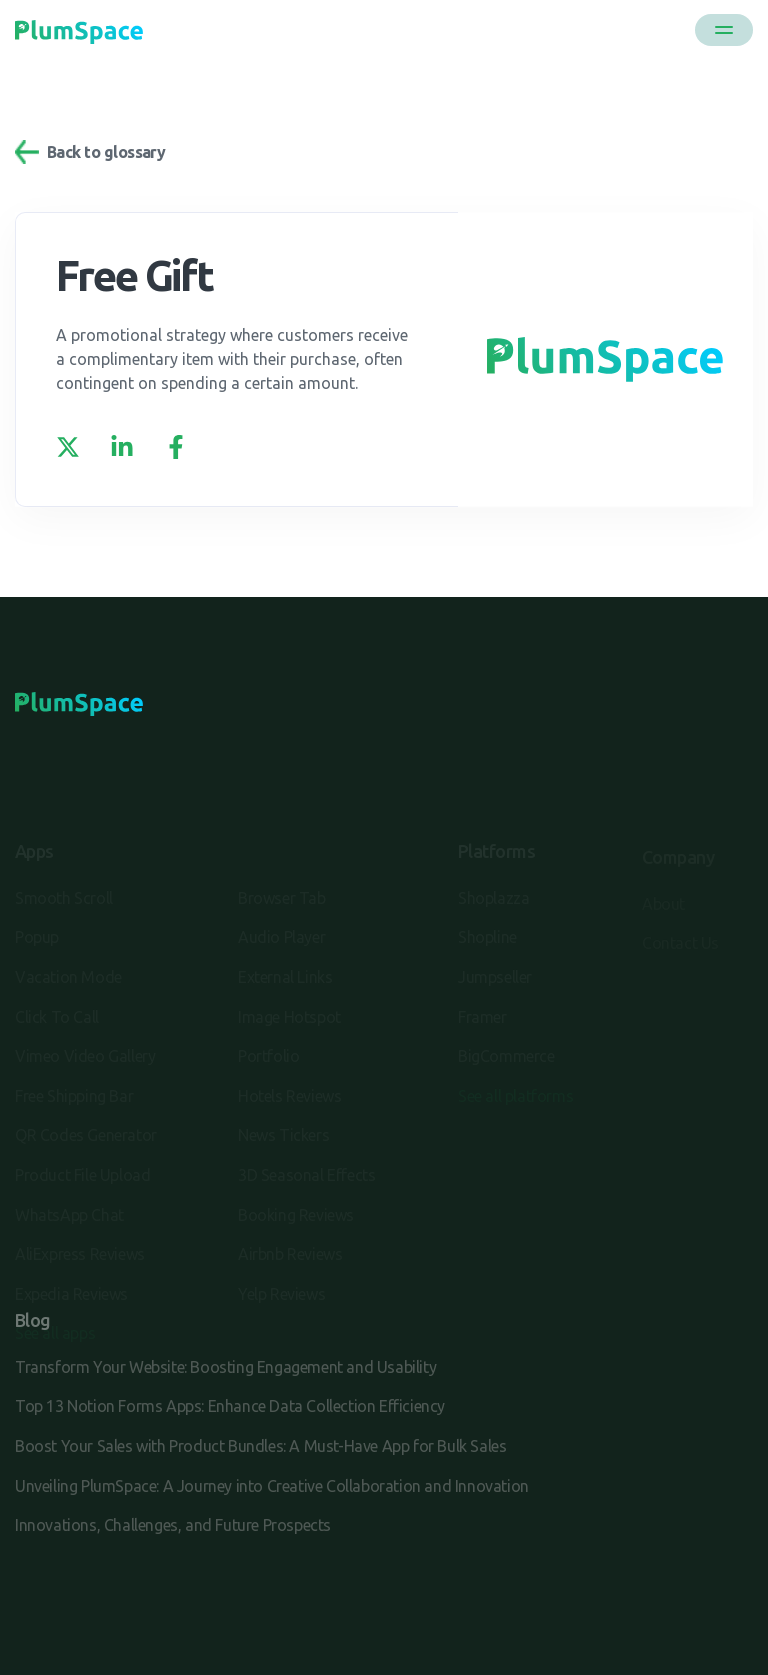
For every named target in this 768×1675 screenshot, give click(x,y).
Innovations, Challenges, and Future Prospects (173, 1525)
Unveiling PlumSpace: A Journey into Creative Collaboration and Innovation (272, 1486)
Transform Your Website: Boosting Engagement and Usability (225, 1367)
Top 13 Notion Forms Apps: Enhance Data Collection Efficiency (230, 1406)
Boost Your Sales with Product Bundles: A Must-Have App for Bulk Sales (260, 1446)
